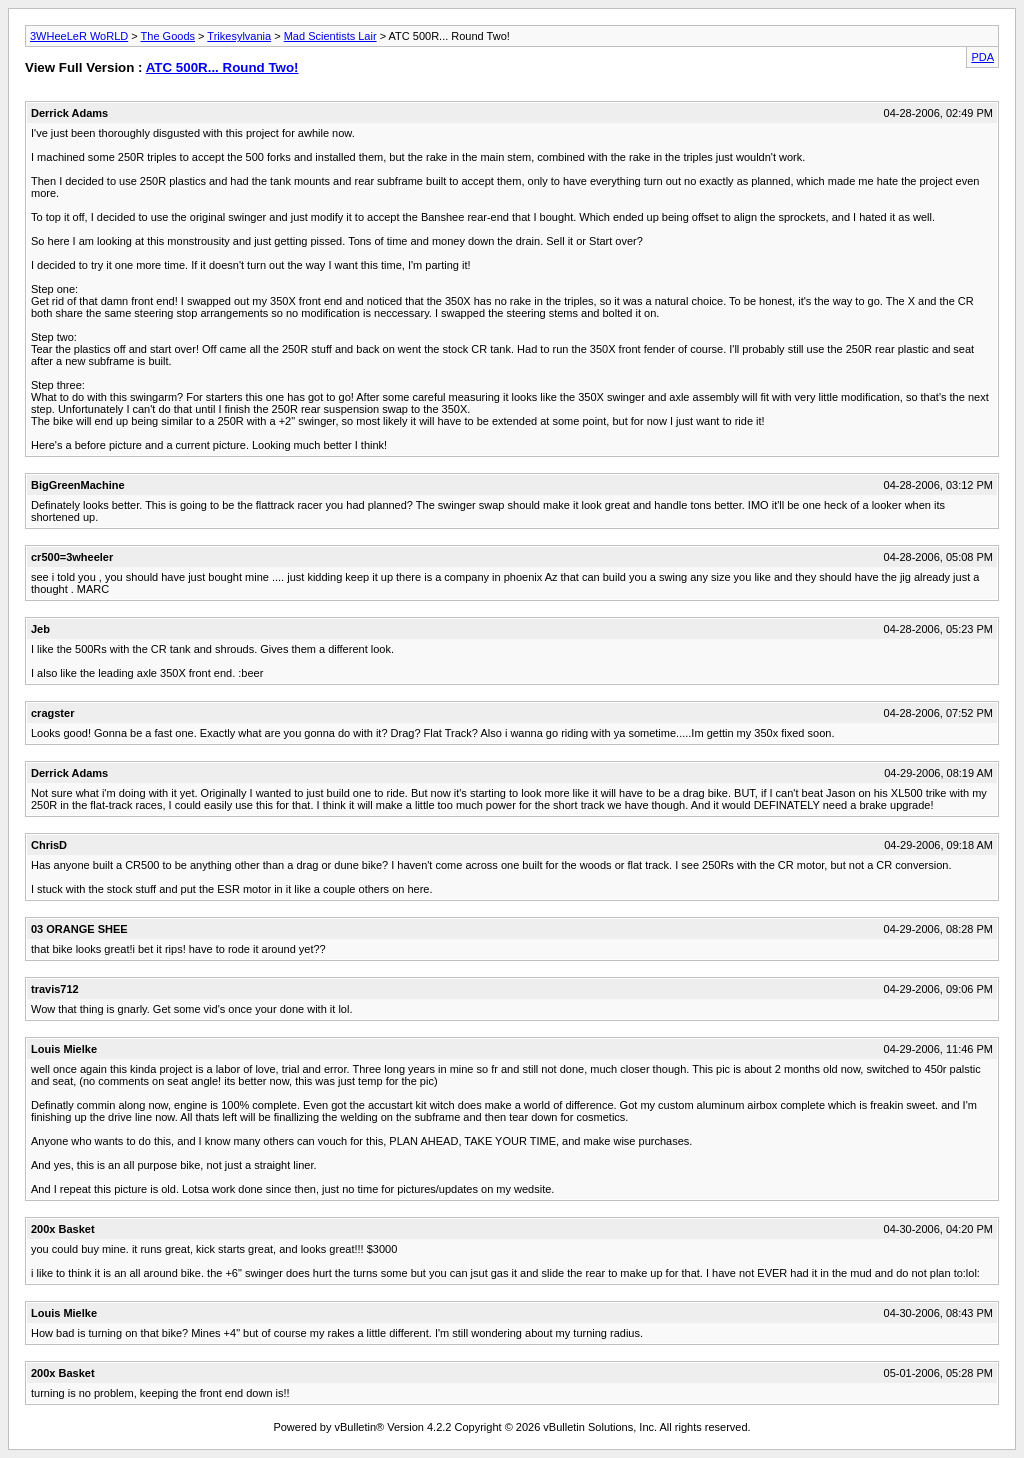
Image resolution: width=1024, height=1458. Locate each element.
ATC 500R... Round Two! (222, 67)
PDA (982, 57)
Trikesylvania (239, 36)
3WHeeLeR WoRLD (79, 36)
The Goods (168, 36)
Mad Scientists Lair (330, 36)
